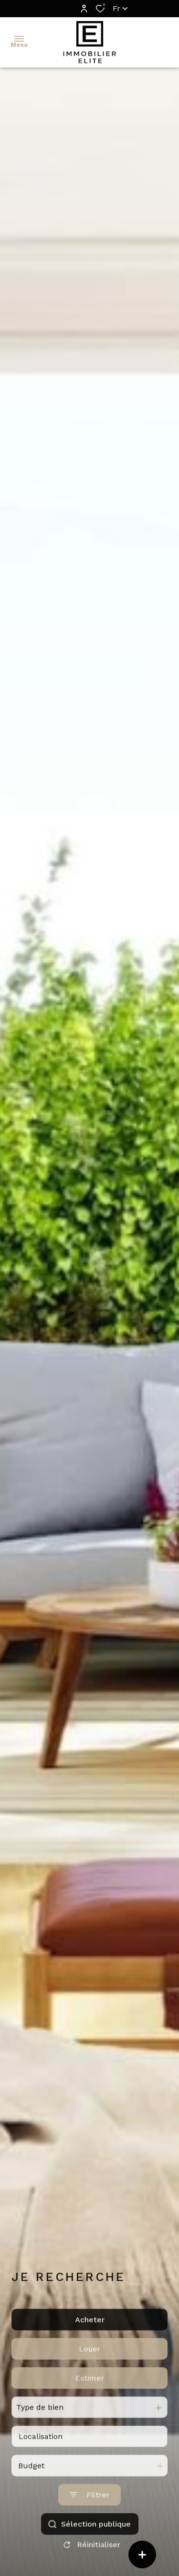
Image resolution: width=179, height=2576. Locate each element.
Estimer (89, 2407)
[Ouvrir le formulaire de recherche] (89, 2524)
